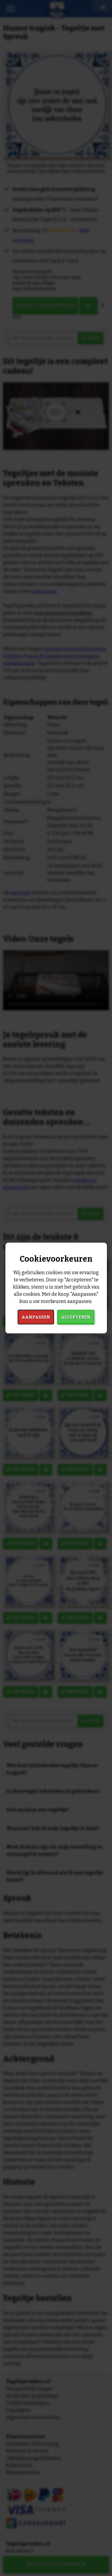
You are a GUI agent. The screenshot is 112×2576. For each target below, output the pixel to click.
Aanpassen (36, 1316)
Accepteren (75, 1316)
